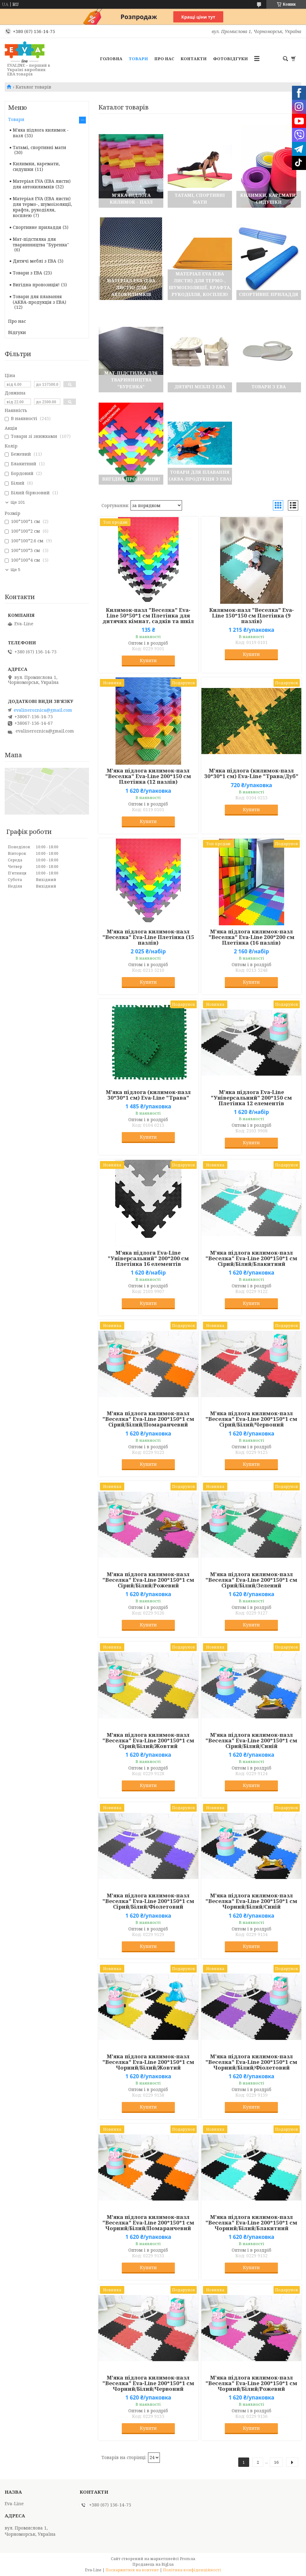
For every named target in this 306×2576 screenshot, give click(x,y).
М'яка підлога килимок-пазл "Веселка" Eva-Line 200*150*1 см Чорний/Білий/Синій (251, 1901)
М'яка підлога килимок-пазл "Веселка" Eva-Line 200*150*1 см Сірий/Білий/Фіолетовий (148, 1901)
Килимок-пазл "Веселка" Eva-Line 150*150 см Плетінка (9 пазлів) (251, 615)
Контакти (193, 58)
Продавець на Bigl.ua (153, 2564)
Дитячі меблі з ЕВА (34, 261)
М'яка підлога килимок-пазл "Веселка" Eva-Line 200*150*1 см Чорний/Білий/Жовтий (148, 2062)
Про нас (164, 58)
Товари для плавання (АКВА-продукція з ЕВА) (39, 299)
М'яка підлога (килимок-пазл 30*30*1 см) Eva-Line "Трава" (148, 1095)
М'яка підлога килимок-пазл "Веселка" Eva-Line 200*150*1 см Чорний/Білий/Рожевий (251, 2383)
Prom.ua (187, 2558)
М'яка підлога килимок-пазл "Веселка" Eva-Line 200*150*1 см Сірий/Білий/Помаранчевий (148, 1419)
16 (276, 2462)
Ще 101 (18, 502)
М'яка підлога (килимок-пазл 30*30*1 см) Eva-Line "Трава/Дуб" (251, 773)
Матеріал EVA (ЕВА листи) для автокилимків (42, 184)
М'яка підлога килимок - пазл (41, 132)
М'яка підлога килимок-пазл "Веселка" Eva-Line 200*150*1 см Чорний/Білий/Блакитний (251, 2222)
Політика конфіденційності (192, 2570)
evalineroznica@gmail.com (43, 710)
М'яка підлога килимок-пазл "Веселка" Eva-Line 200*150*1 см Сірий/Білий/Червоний (251, 1419)
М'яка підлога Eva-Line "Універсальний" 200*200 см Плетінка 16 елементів (148, 1258)
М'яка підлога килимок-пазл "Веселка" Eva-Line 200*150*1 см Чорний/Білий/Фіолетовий (251, 2062)
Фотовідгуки (230, 58)
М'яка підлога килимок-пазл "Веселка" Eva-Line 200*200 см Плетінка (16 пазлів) (251, 937)
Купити (148, 660)
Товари (138, 58)
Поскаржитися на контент (132, 2570)
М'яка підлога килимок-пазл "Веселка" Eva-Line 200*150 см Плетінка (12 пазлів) (148, 776)
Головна (111, 58)
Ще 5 (15, 569)
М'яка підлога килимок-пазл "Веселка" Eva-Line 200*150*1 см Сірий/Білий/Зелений (251, 1579)
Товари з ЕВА (27, 273)
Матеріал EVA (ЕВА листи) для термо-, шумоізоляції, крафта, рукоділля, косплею (42, 207)
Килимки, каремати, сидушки (36, 166)
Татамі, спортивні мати (39, 147)
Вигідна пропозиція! (36, 285)
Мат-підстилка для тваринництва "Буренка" (41, 242)
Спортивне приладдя (37, 227)
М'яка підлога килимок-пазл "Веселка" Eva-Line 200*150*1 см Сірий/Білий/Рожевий (148, 1579)
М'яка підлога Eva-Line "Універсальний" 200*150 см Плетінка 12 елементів (251, 1097)
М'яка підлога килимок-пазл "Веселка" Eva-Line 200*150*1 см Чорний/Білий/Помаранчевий (148, 2222)
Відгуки (17, 332)
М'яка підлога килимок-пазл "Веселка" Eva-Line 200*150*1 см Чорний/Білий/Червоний (148, 2383)
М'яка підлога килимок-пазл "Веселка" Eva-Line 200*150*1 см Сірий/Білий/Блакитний (251, 1258)
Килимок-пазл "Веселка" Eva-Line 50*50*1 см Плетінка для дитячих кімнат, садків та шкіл (148, 615)
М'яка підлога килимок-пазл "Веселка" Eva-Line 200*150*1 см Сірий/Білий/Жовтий (148, 1740)
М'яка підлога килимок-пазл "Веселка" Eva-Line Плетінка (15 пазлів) (148, 937)
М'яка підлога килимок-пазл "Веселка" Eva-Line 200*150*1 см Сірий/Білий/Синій (251, 1740)
